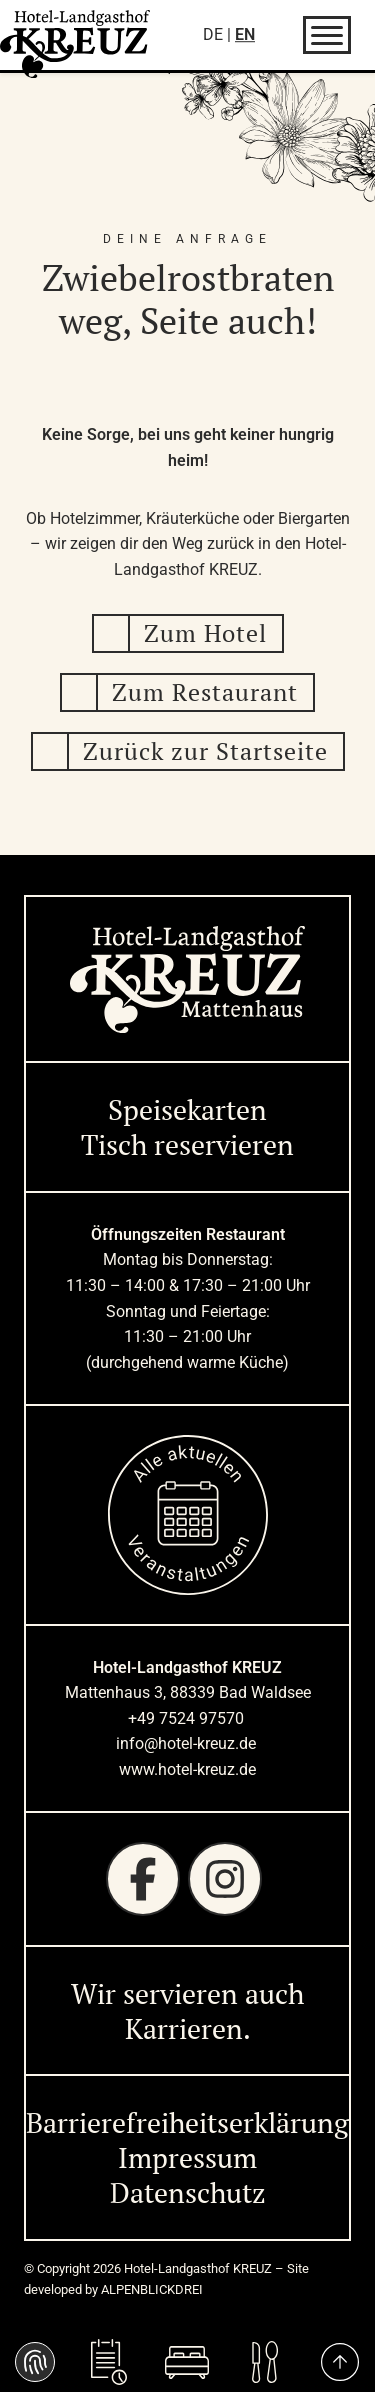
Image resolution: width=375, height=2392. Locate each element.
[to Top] (340, 2362)
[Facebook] (143, 1879)
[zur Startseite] (75, 44)
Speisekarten (187, 1109)
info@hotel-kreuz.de (188, 1743)
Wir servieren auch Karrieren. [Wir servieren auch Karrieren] (187, 2011)
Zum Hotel (205, 633)
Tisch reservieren (187, 1144)
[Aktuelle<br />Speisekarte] (266, 2362)
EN (245, 34)
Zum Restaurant (205, 692)
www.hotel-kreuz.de (187, 1769)
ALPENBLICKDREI (152, 2289)
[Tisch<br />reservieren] (109, 2362)
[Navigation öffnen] (327, 35)
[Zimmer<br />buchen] (187, 2362)
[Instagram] (225, 1879)
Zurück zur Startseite (205, 751)
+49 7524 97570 (188, 1718)
